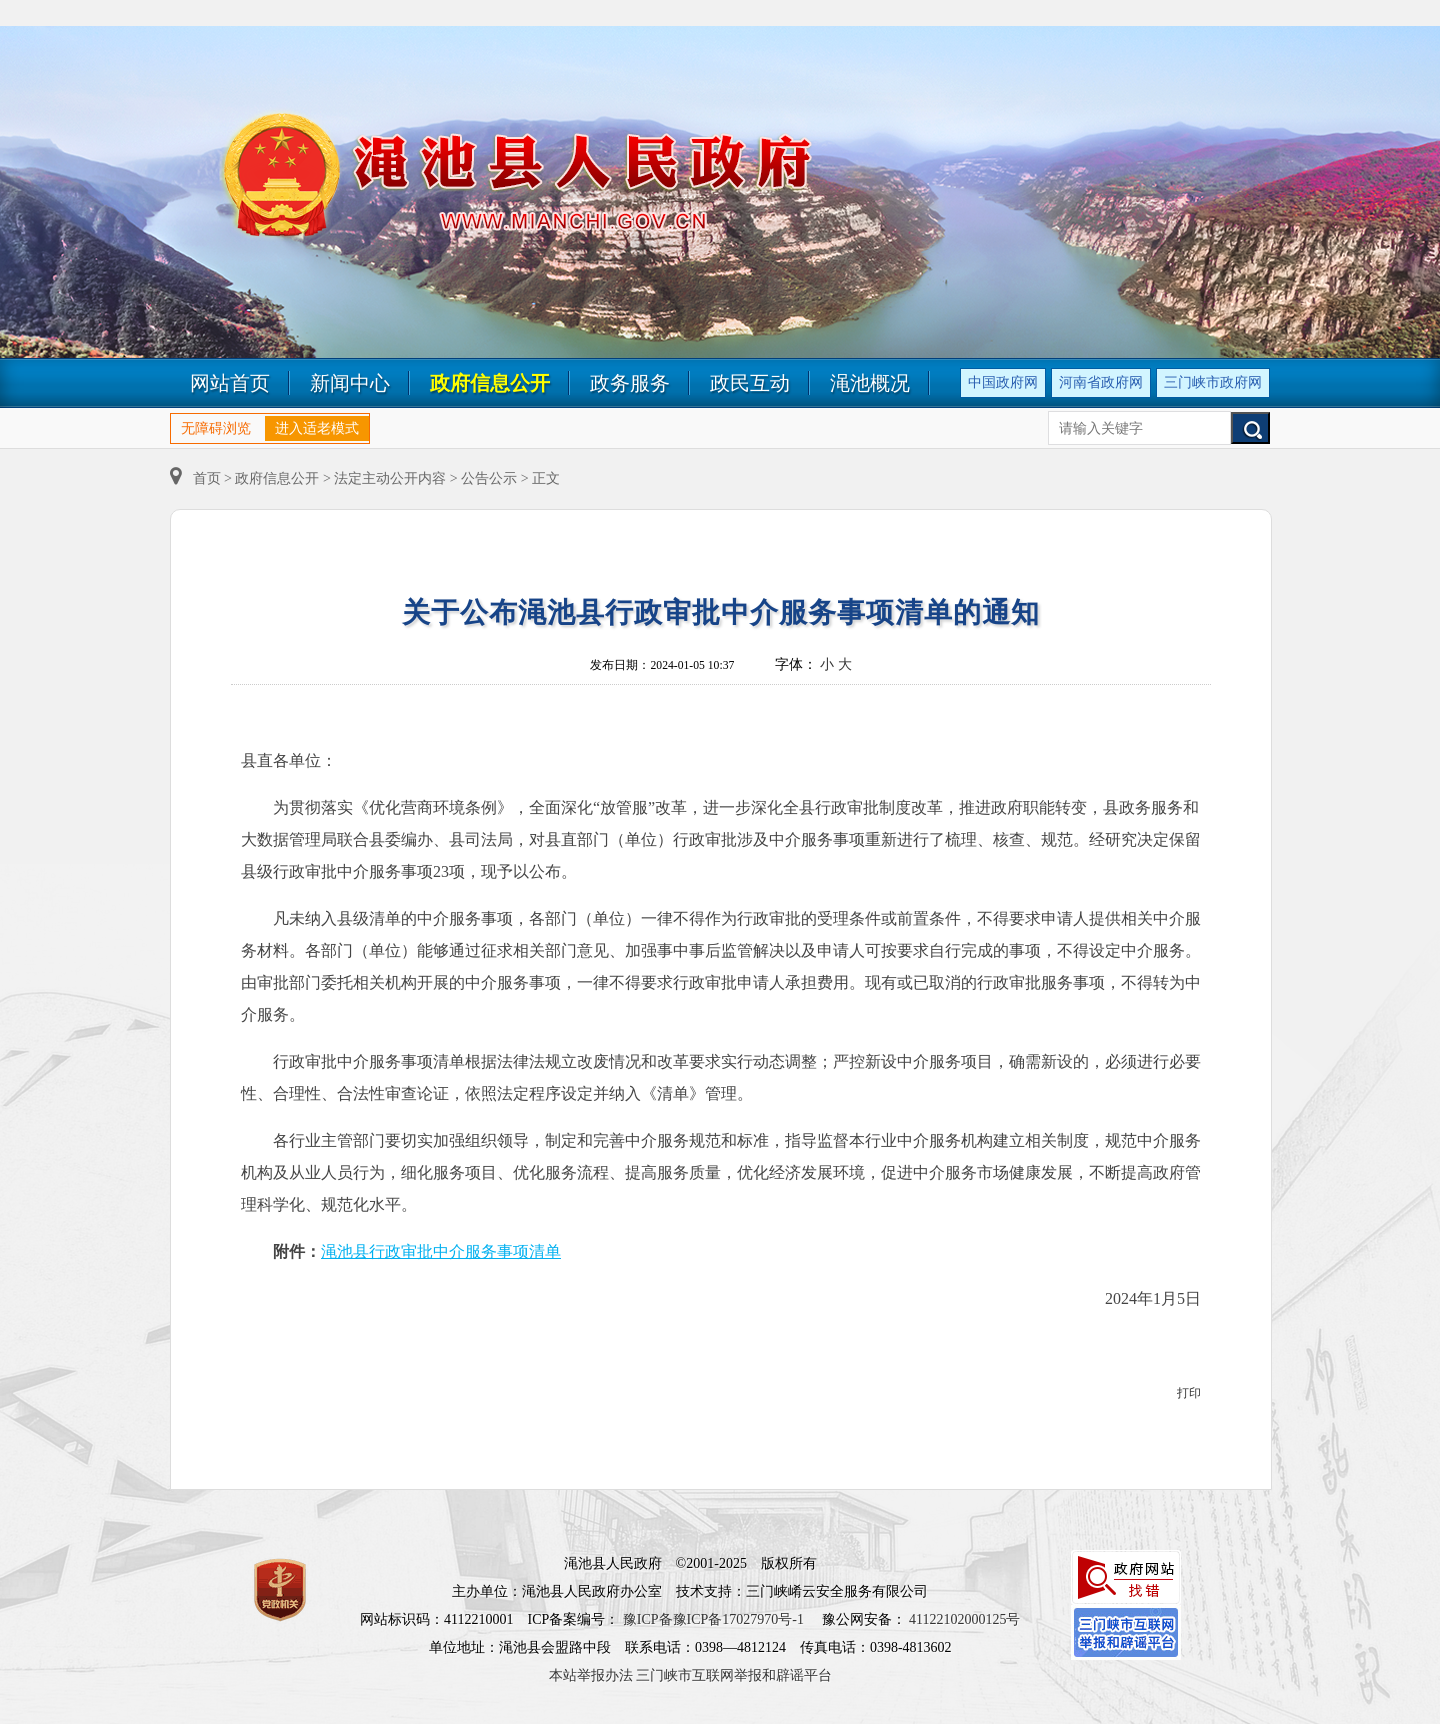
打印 (1189, 1393)
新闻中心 (350, 383)
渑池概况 (870, 383)
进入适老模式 (317, 428)
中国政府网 (1003, 382)
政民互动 (750, 383)
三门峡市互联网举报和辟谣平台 (734, 1675)
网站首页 (230, 383)
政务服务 (630, 383)
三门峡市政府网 (1213, 382)
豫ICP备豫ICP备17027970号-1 (713, 1619)
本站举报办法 (591, 1675)
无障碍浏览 (216, 428)
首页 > (202, 478)
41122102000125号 (964, 1619)
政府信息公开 (490, 383)
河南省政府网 (1101, 382)
